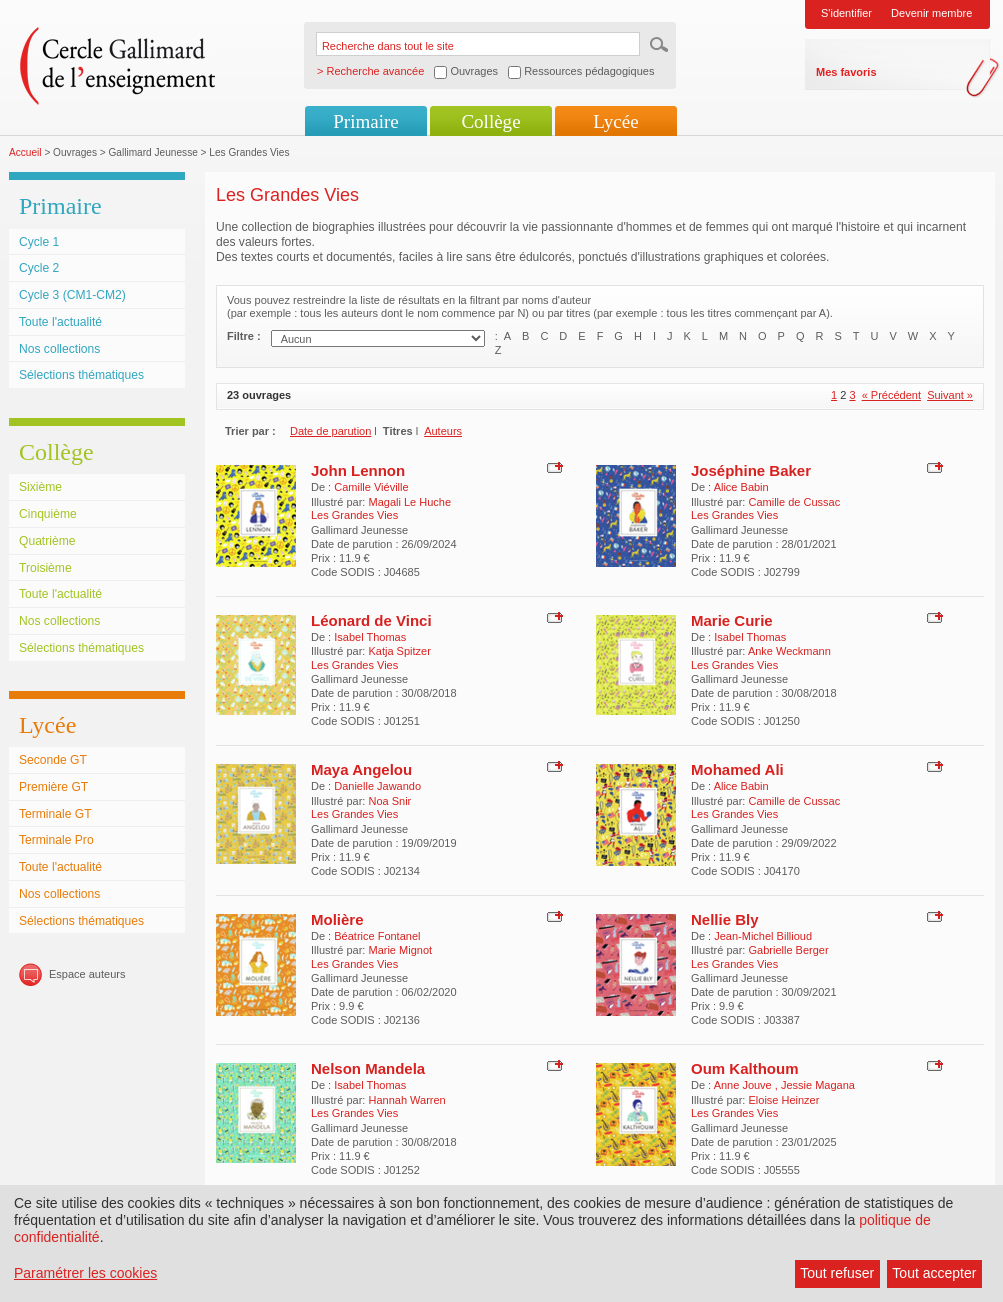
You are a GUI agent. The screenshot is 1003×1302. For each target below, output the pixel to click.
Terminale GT (55, 814)
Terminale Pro (56, 840)
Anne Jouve (744, 1085)
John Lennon (358, 470)
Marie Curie (732, 620)
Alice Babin (741, 487)
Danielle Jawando (377, 786)
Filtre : (244, 336)
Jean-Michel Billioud (763, 936)
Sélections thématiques (81, 375)
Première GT (53, 787)
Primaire (365, 121)
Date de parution (330, 431)
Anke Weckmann (789, 651)
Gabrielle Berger (788, 950)
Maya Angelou (361, 769)
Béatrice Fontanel (377, 936)
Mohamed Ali (737, 769)
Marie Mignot (400, 950)
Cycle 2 (39, 268)
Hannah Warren (406, 1100)
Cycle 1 (39, 242)
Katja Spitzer (399, 651)
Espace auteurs (87, 974)
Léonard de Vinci (371, 620)
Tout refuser (837, 1273)
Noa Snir (389, 801)
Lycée (615, 121)
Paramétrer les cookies (85, 1273)
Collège (490, 121)
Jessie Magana (818, 1085)
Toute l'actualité (60, 322)
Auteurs (443, 431)
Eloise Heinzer (783, 1100)
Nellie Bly (725, 919)
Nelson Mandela (368, 1068)
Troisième (45, 568)
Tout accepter (934, 1273)
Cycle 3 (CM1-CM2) (72, 295)
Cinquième (48, 514)
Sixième (40, 487)
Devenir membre (931, 13)
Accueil (25, 152)
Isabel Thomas (370, 637)
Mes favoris (846, 72)
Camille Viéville (371, 487)
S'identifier (846, 13)
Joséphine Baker (751, 470)
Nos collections (59, 349)
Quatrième (47, 541)
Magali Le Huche (409, 502)
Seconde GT (53, 760)
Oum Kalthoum (745, 1068)
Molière (337, 919)
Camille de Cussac (794, 502)
